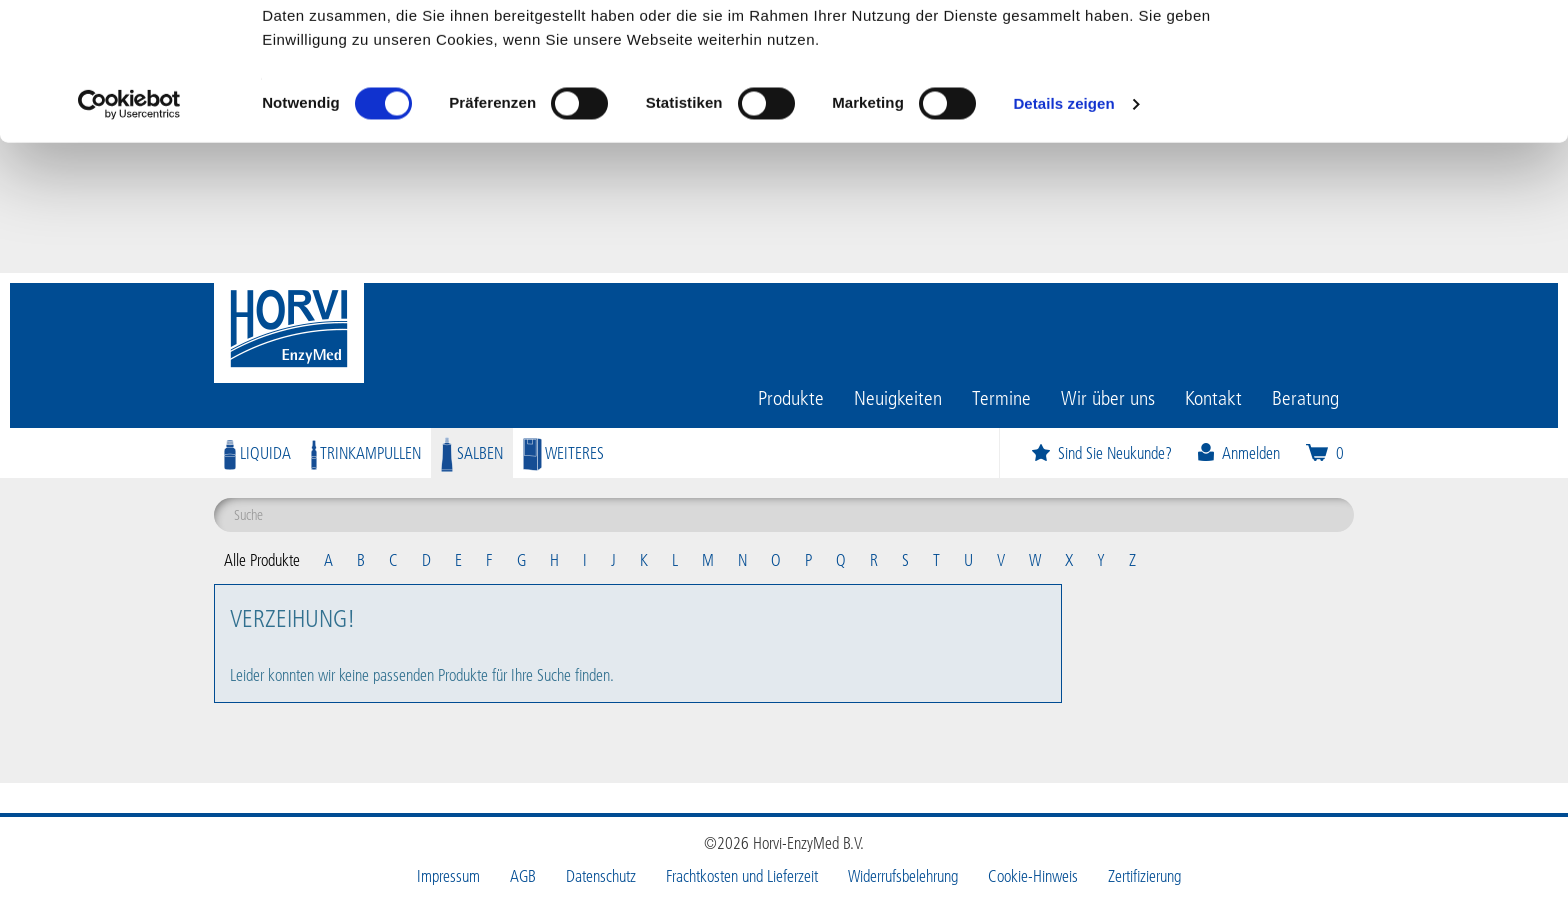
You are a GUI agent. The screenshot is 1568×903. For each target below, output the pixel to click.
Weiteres (563, 452)
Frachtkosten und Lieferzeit (742, 876)
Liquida (257, 452)
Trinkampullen (366, 452)
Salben (472, 452)
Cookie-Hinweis (1033, 876)
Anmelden (1238, 452)
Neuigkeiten (898, 397)
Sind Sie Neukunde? (1101, 452)
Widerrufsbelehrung (903, 876)
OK (1401, 52)
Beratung (1305, 397)
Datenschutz (601, 876)
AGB (523, 876)
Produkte (791, 397)
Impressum (448, 876)
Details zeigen (1063, 233)
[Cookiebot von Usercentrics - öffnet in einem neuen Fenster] (129, 234)
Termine (1001, 397)
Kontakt (1213, 397)
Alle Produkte (262, 559)
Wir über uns (1108, 397)
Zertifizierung (1144, 876)
